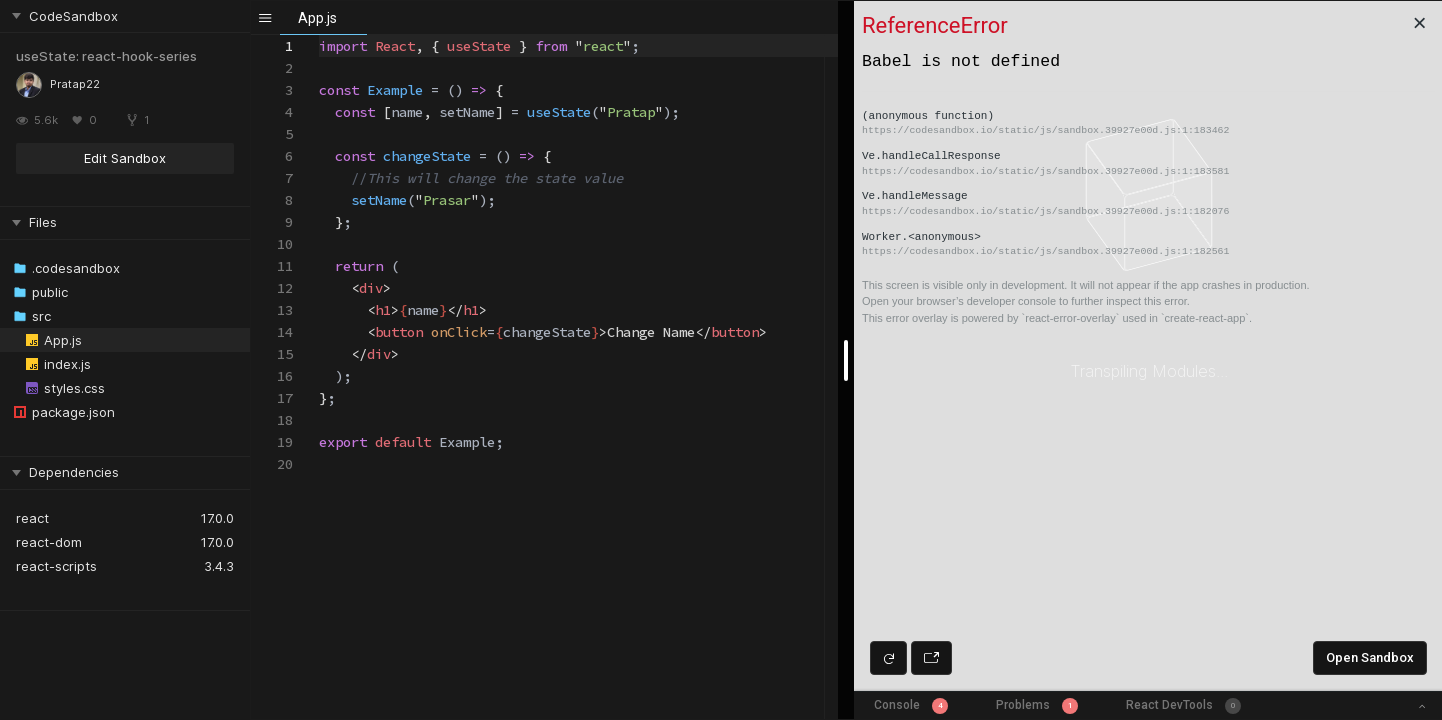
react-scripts (56, 566)
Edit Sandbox (125, 158)
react (32, 518)
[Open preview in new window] (931, 658)
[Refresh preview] (888, 658)
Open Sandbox (1370, 657)
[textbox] (319, 35)
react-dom (49, 542)
